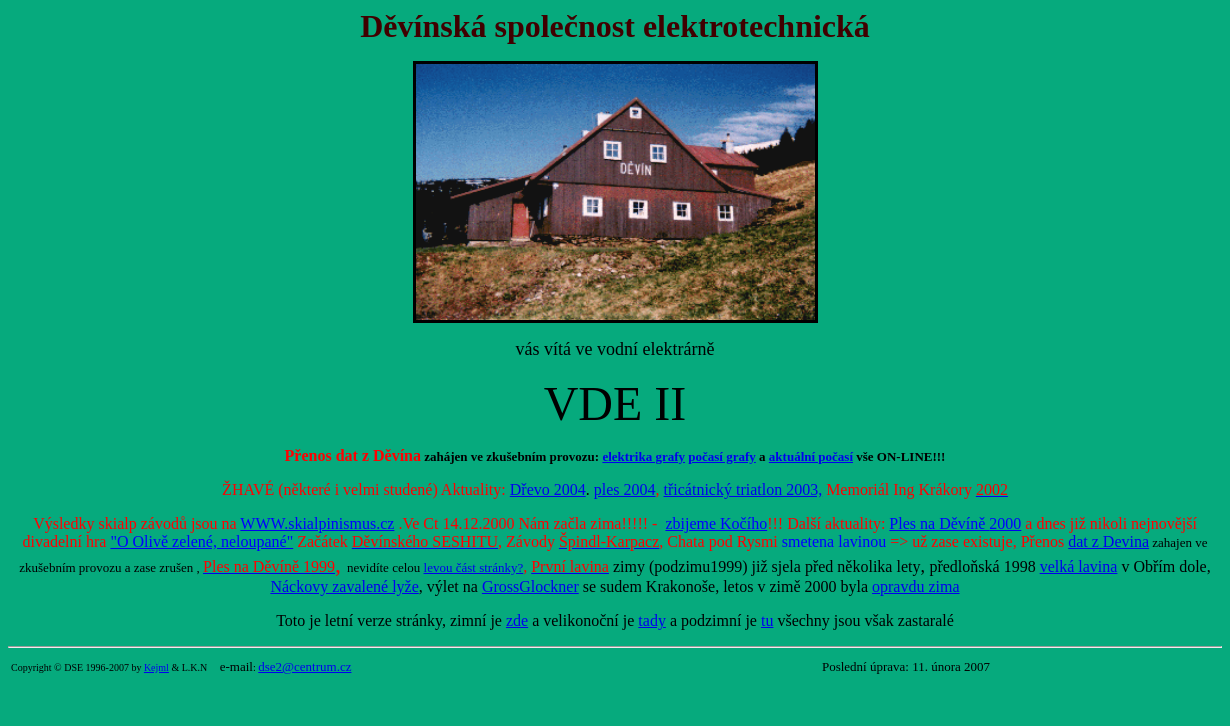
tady (652, 620)
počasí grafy (722, 456)
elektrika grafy (643, 456)
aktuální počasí (811, 456)
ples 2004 (625, 489)
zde (517, 620)
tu (767, 620)
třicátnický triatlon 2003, (743, 489)
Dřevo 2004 (548, 489)
